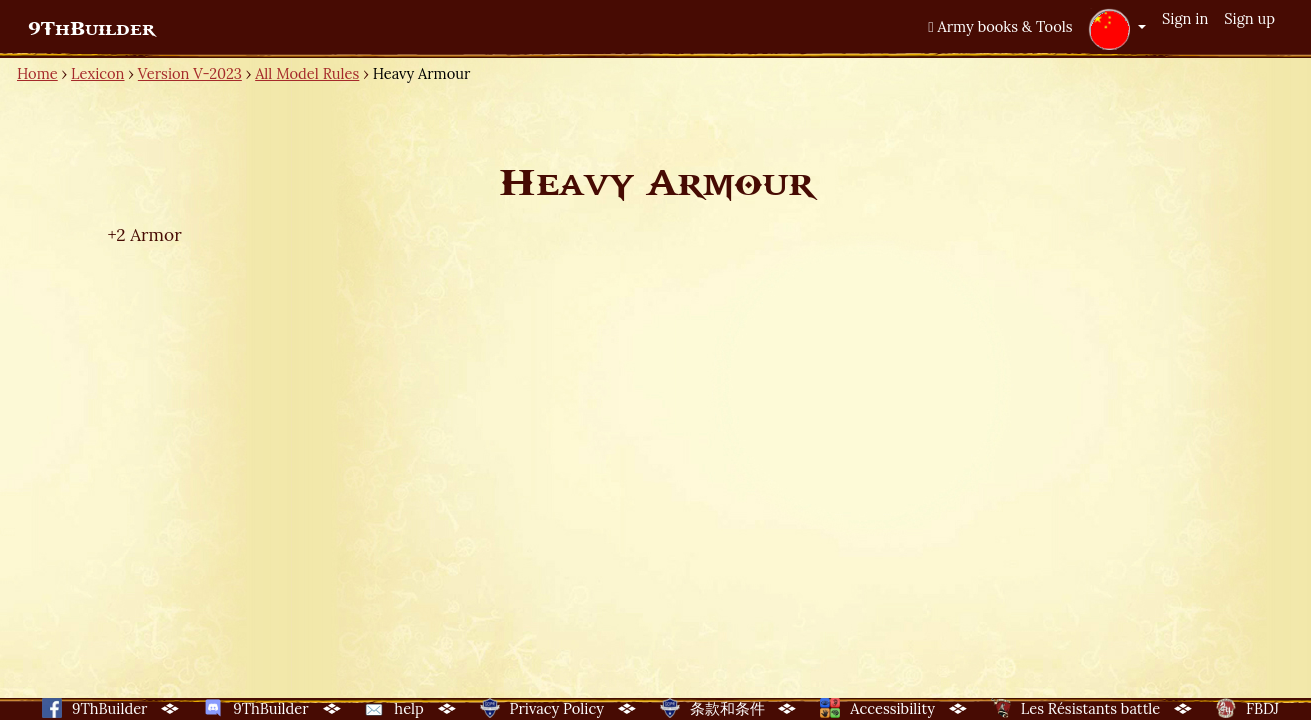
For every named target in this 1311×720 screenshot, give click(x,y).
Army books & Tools (1000, 26)
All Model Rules (307, 73)
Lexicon (97, 73)
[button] (1117, 29)
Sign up (1249, 18)
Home (37, 73)
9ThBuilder (91, 29)
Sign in (1185, 18)
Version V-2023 (190, 73)
